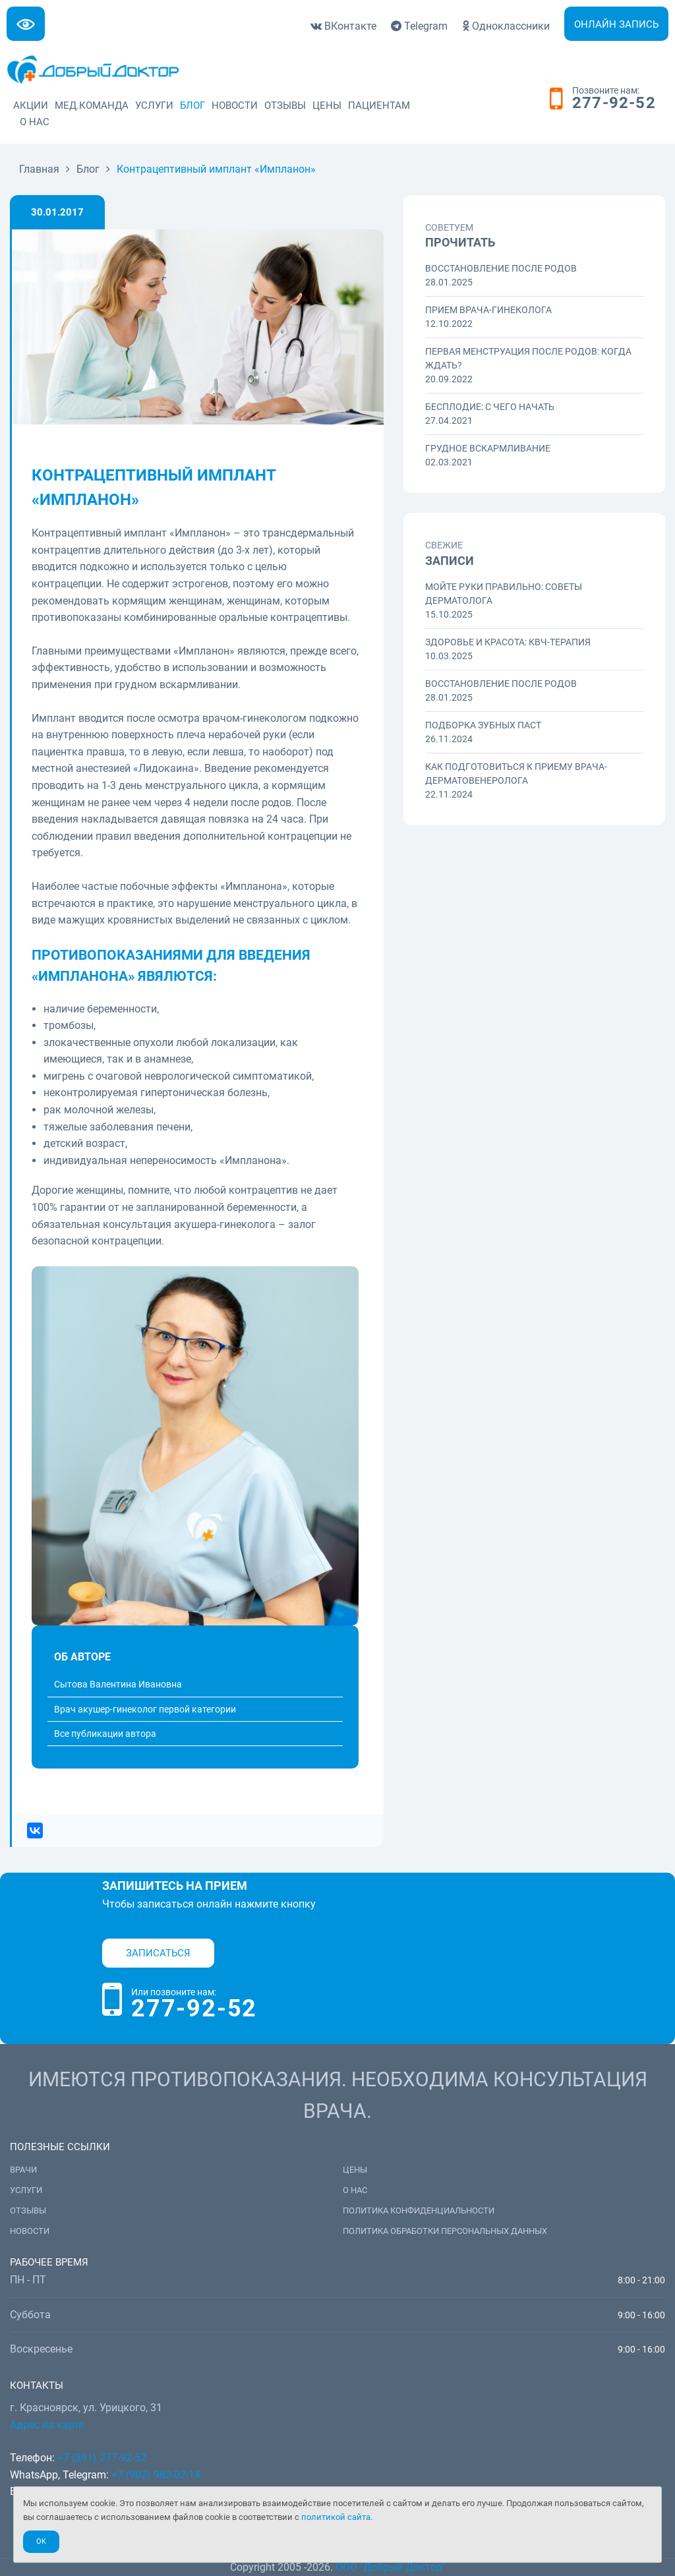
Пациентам (379, 105)
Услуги (154, 105)
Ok (41, 2541)
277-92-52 (614, 103)
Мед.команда (92, 105)
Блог (192, 105)
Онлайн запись (616, 24)
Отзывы (285, 105)
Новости (235, 105)
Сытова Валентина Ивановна (118, 1684)
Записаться (158, 1953)
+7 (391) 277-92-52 (101, 2457)
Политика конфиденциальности (418, 2210)
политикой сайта (335, 2517)
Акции (30, 105)
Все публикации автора (105, 1733)
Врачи (23, 2170)
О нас (34, 122)
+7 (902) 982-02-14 (154, 2475)
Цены (326, 105)
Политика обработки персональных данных (445, 2231)
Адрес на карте (47, 2424)
